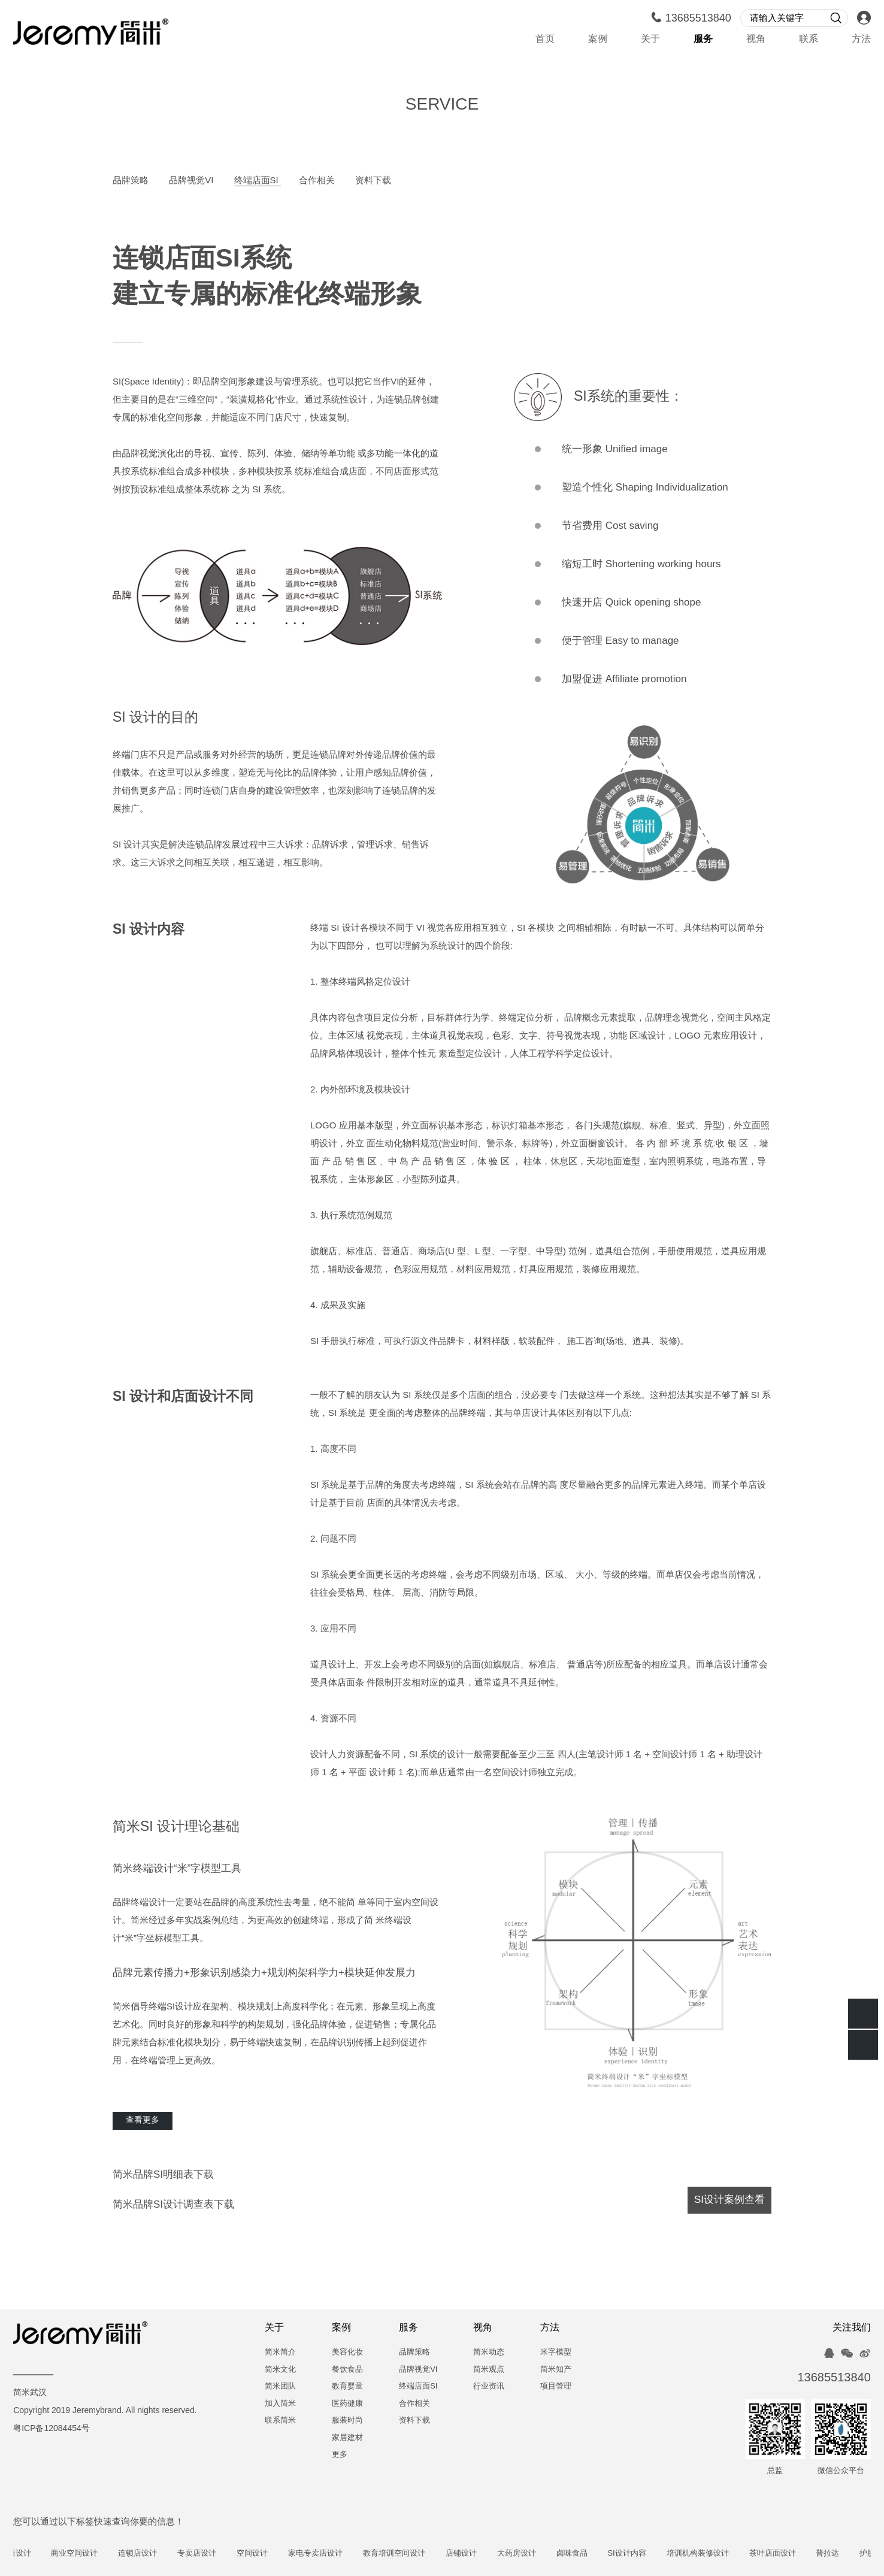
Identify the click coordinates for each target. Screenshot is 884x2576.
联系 (808, 39)
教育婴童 (347, 2386)
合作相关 (318, 181)
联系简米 (280, 2420)
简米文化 (280, 2370)
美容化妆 (347, 2352)
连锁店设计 (169, 2553)
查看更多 (142, 2120)
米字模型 (555, 2352)
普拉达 (859, 2553)
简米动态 (488, 2352)
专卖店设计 (228, 2553)
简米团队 (280, 2386)
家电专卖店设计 (347, 2553)
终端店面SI (257, 181)
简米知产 (555, 2370)
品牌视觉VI (192, 181)
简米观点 (488, 2370)
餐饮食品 (347, 2370)
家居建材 (347, 2438)
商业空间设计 (106, 2553)
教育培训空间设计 (426, 2553)
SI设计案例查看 (729, 2199)
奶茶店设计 (43, 2553)
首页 (545, 39)
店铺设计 (492, 2553)
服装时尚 (347, 2420)
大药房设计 (548, 2553)
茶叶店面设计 (804, 2553)
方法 (861, 39)
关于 (650, 39)
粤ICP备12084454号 (51, 2428)
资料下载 (373, 181)
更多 (339, 2455)
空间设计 (283, 2553)
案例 (597, 39)
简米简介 (280, 2352)
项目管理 (555, 2386)
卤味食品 (603, 2553)
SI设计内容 (659, 2553)
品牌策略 (132, 181)
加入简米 (280, 2404)
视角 (755, 39)
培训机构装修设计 (729, 2553)
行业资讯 (488, 2386)
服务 (703, 39)
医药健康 (347, 2404)
